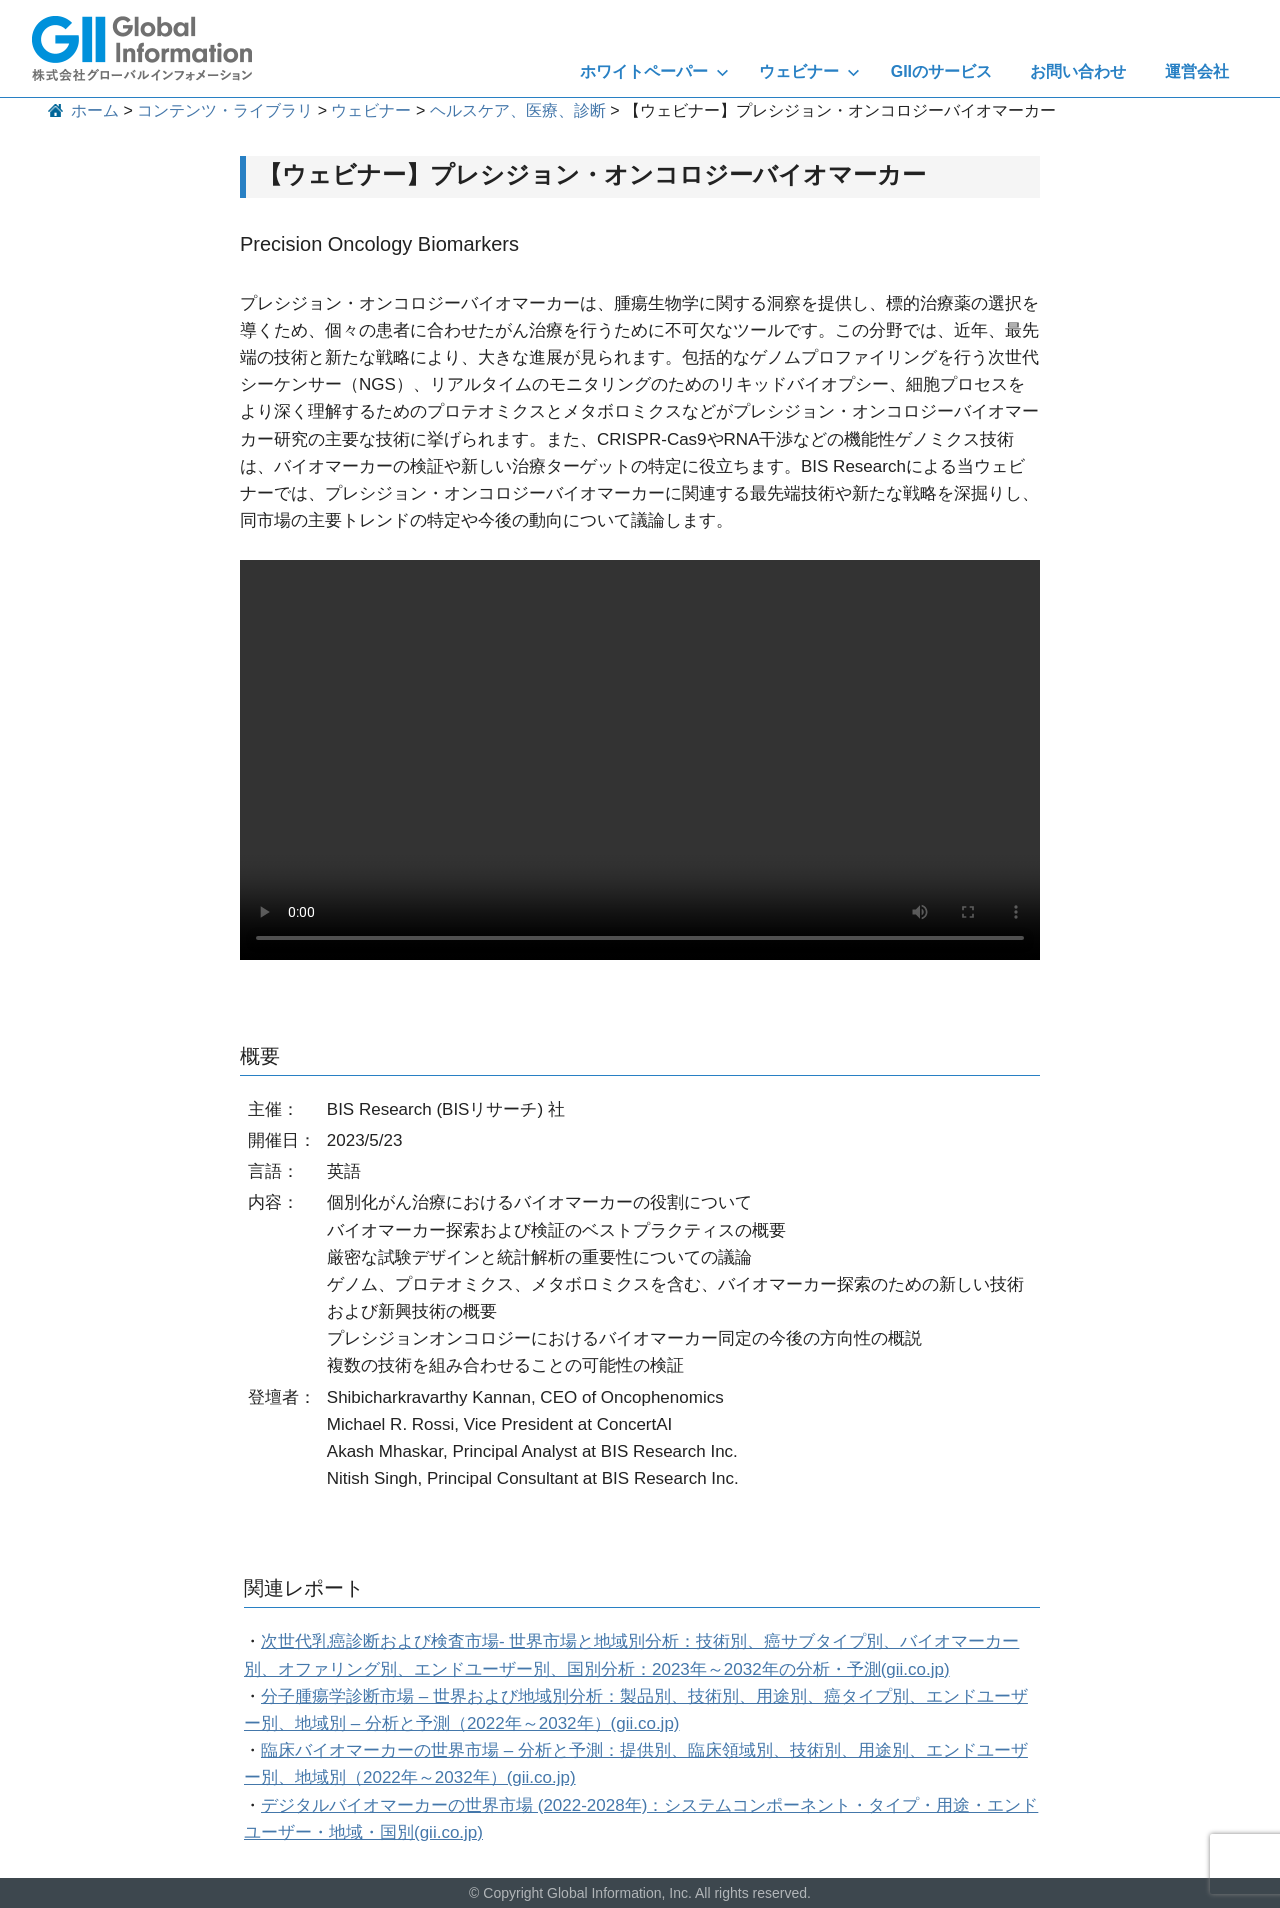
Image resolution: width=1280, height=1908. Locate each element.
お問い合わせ (1078, 71)
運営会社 (1197, 71)
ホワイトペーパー (654, 71)
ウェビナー (809, 71)
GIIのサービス (941, 71)
